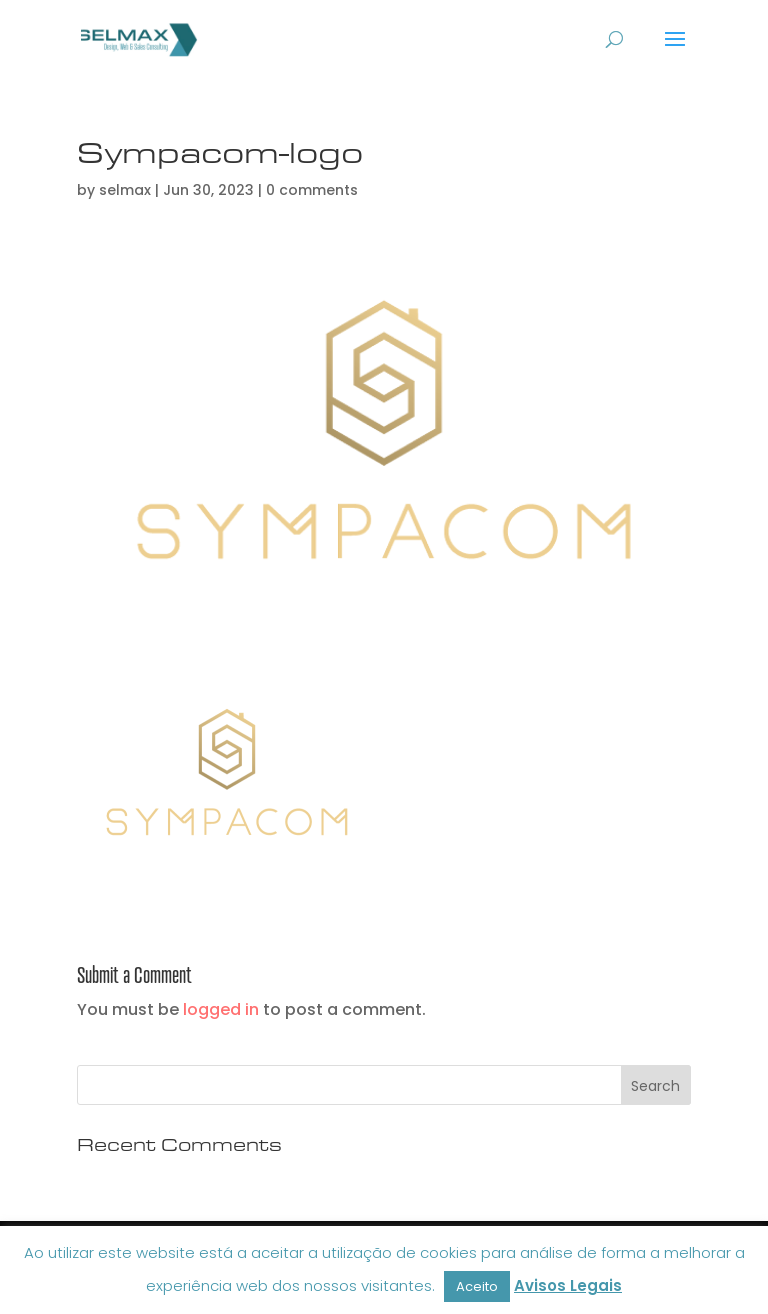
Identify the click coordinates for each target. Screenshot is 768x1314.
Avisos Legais (568, 1285)
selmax (125, 190)
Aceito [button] (477, 1286)
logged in (221, 1009)
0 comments (312, 190)
